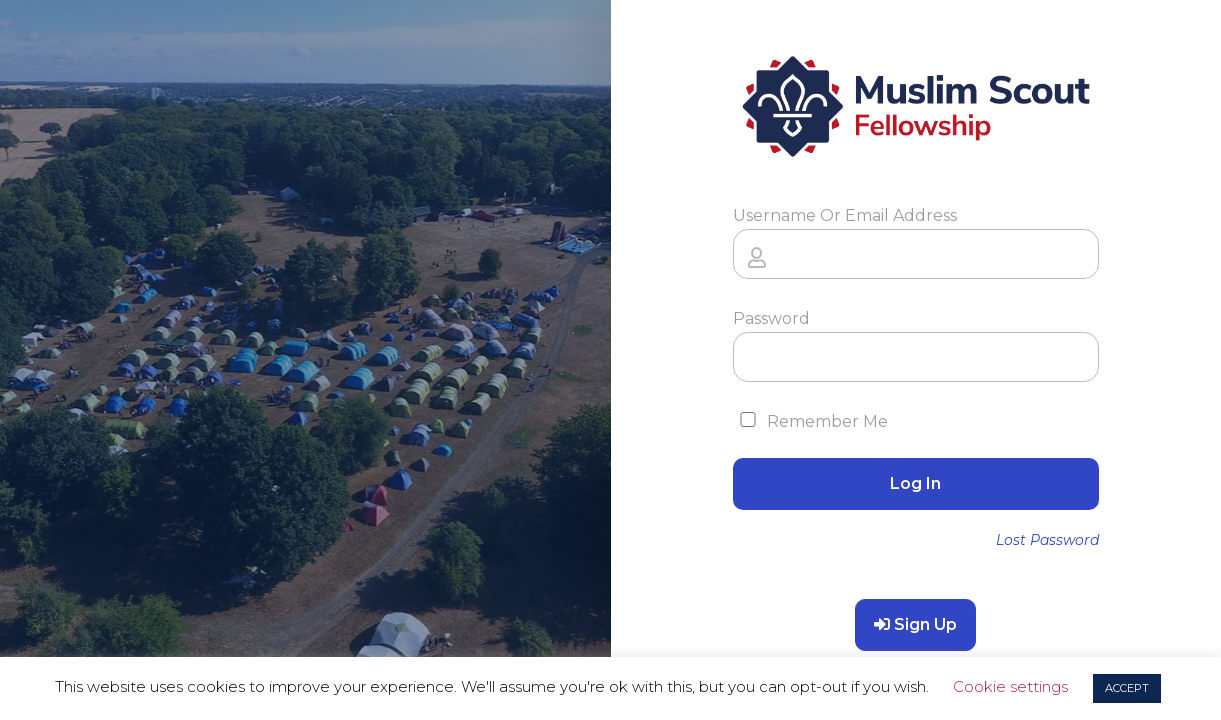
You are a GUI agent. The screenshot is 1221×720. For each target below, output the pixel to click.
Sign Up (915, 624)
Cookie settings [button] (1010, 686)
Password (771, 318)
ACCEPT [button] (1127, 688)
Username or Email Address (845, 215)
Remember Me (810, 421)
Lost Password (1047, 540)
